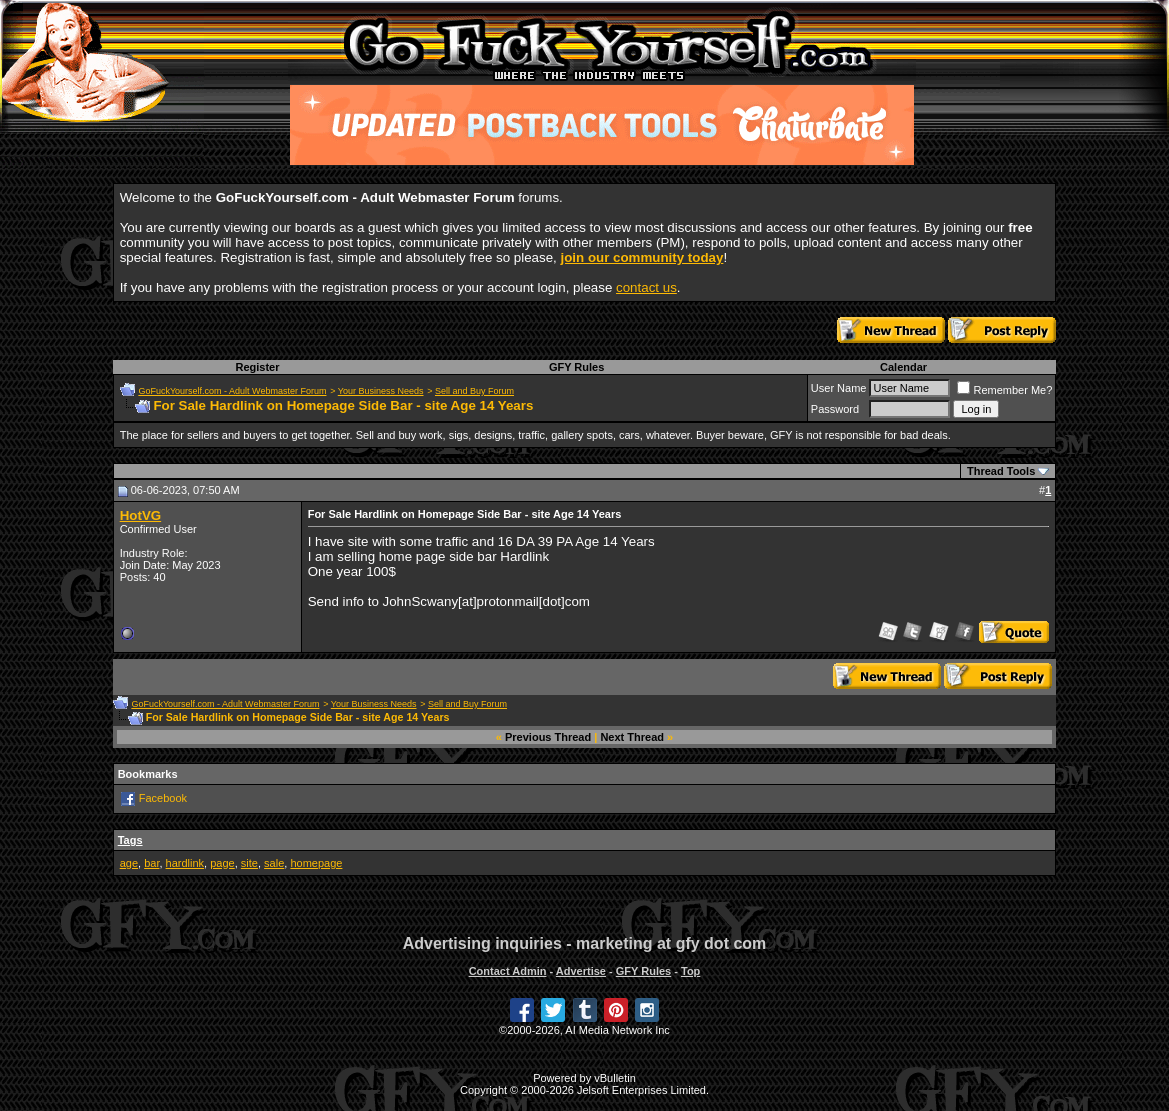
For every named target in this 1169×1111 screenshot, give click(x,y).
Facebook (163, 798)
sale (274, 863)
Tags (130, 840)
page (222, 863)
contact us (646, 287)
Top (690, 971)
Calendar (903, 367)
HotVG (140, 515)
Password (835, 409)
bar (151, 863)
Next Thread (632, 737)
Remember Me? (1004, 390)
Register (257, 367)
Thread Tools (1001, 471)
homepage (316, 863)
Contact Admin (508, 971)
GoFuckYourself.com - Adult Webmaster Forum (232, 391)
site (249, 863)
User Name (839, 388)
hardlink (185, 863)
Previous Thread (548, 737)
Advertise (581, 971)
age (129, 863)
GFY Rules (576, 367)
